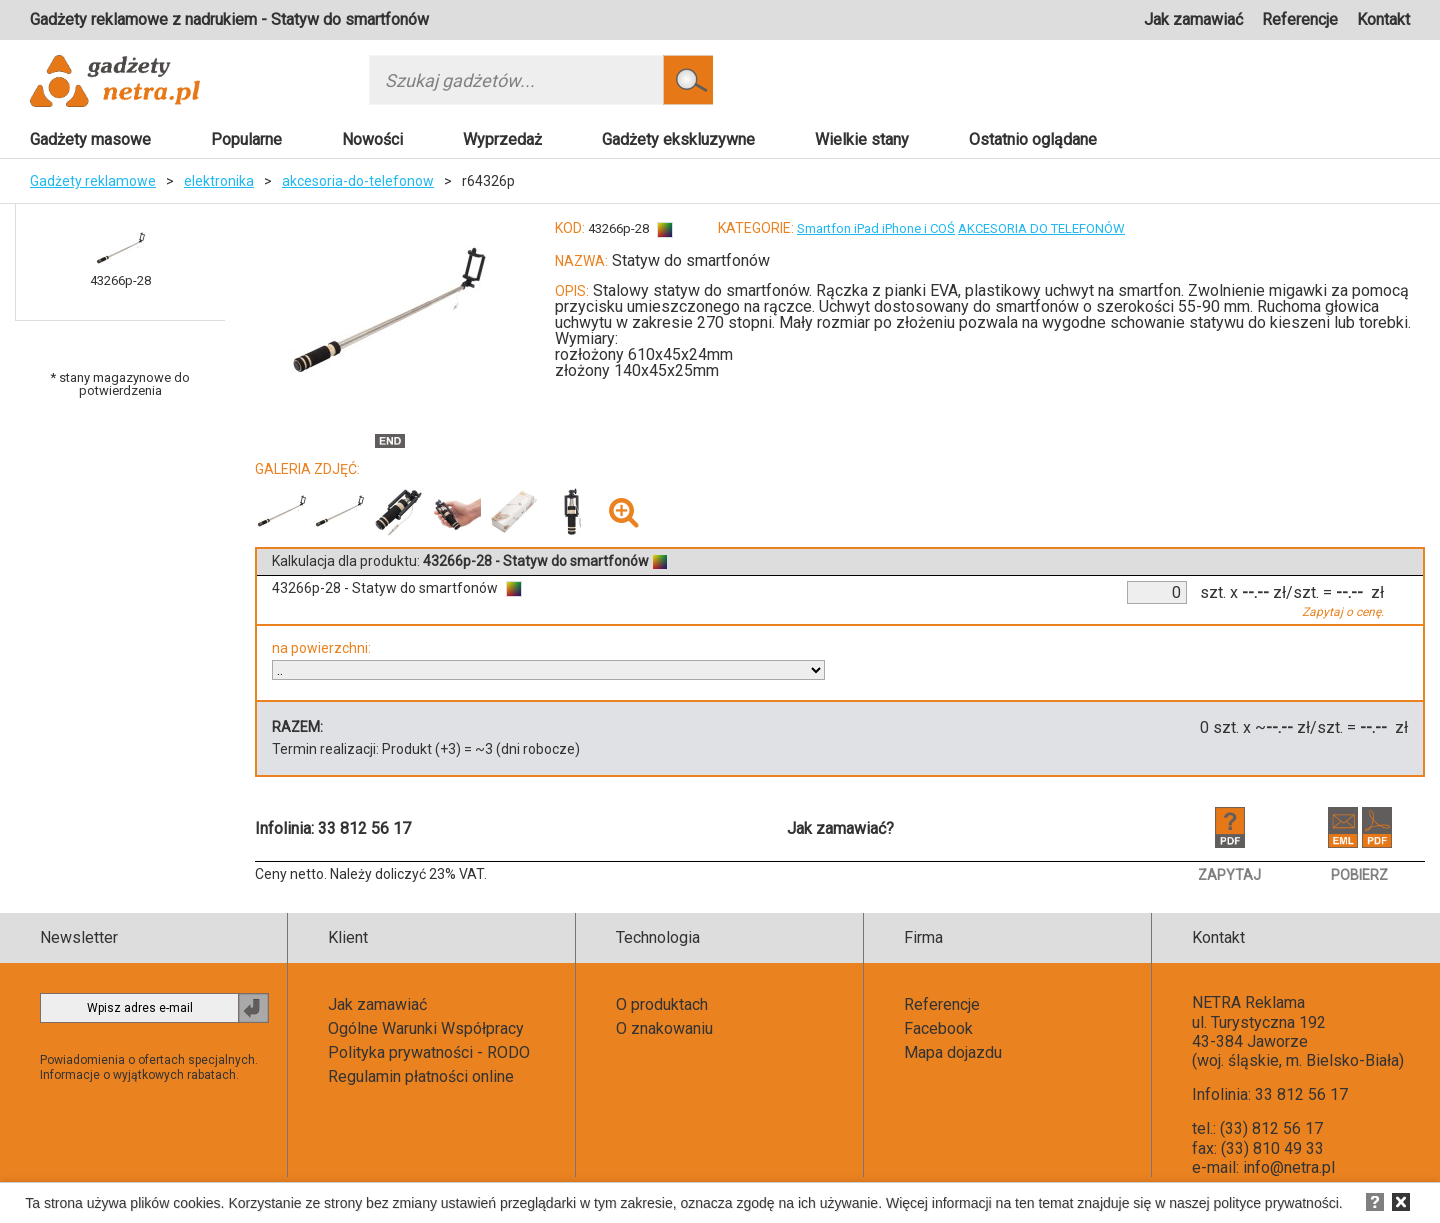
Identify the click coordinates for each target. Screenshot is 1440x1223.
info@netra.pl (1289, 1167)
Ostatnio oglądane (1033, 139)
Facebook (938, 1028)
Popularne (246, 139)
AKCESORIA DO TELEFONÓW (1041, 228)
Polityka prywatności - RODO (429, 1052)
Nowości (372, 139)
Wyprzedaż (502, 139)
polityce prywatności (1276, 1203)
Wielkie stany (862, 139)
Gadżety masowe (90, 139)
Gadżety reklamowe (93, 181)
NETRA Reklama (1248, 1002)
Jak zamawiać (1193, 19)
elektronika (219, 181)
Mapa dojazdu (953, 1052)
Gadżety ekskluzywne (678, 139)
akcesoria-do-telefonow (358, 181)
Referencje (1300, 19)
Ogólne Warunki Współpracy (426, 1028)
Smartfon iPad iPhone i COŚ (876, 228)
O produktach (662, 1004)
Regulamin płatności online (421, 1076)
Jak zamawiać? (840, 828)
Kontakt (1383, 19)
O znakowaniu (664, 1028)
